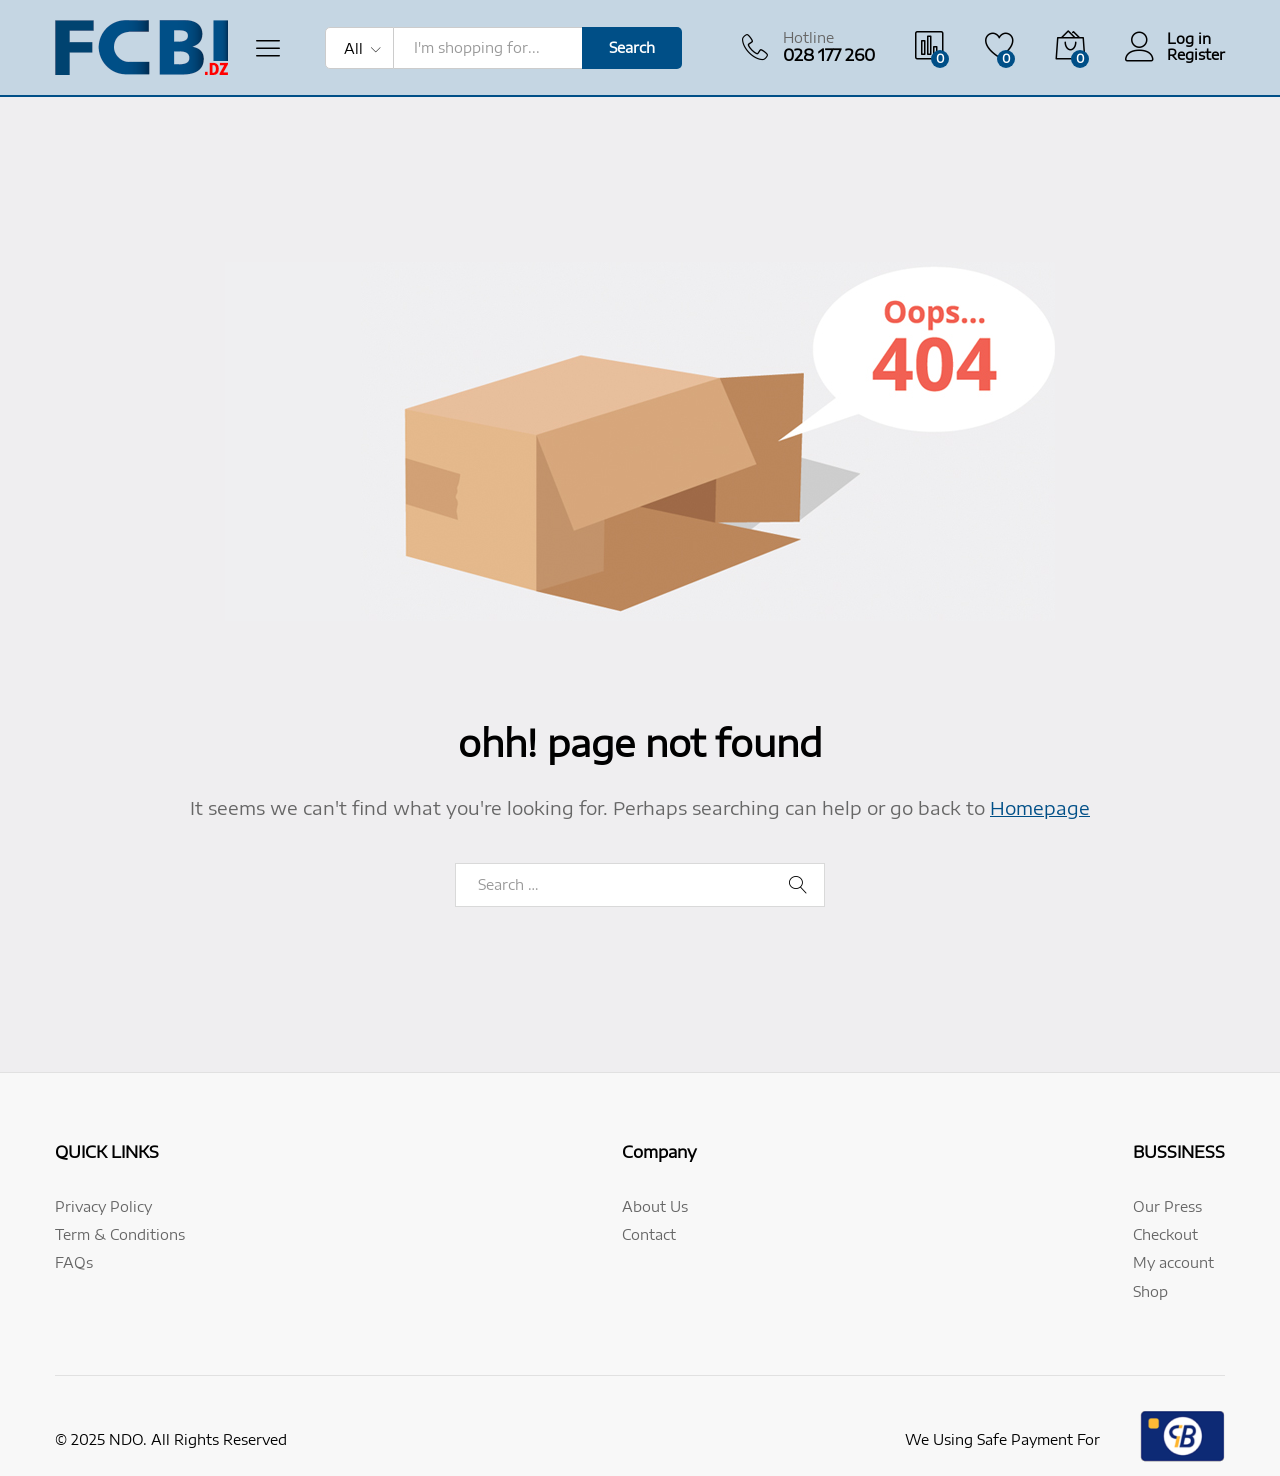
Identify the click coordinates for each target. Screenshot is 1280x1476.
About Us (655, 1206)
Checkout (1165, 1234)
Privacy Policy (103, 1206)
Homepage (1040, 807)
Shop (1150, 1291)
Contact (649, 1234)
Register (1196, 55)
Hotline (808, 38)
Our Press (1167, 1206)
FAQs (74, 1262)
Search (632, 47)
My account (1173, 1262)
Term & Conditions (120, 1234)
